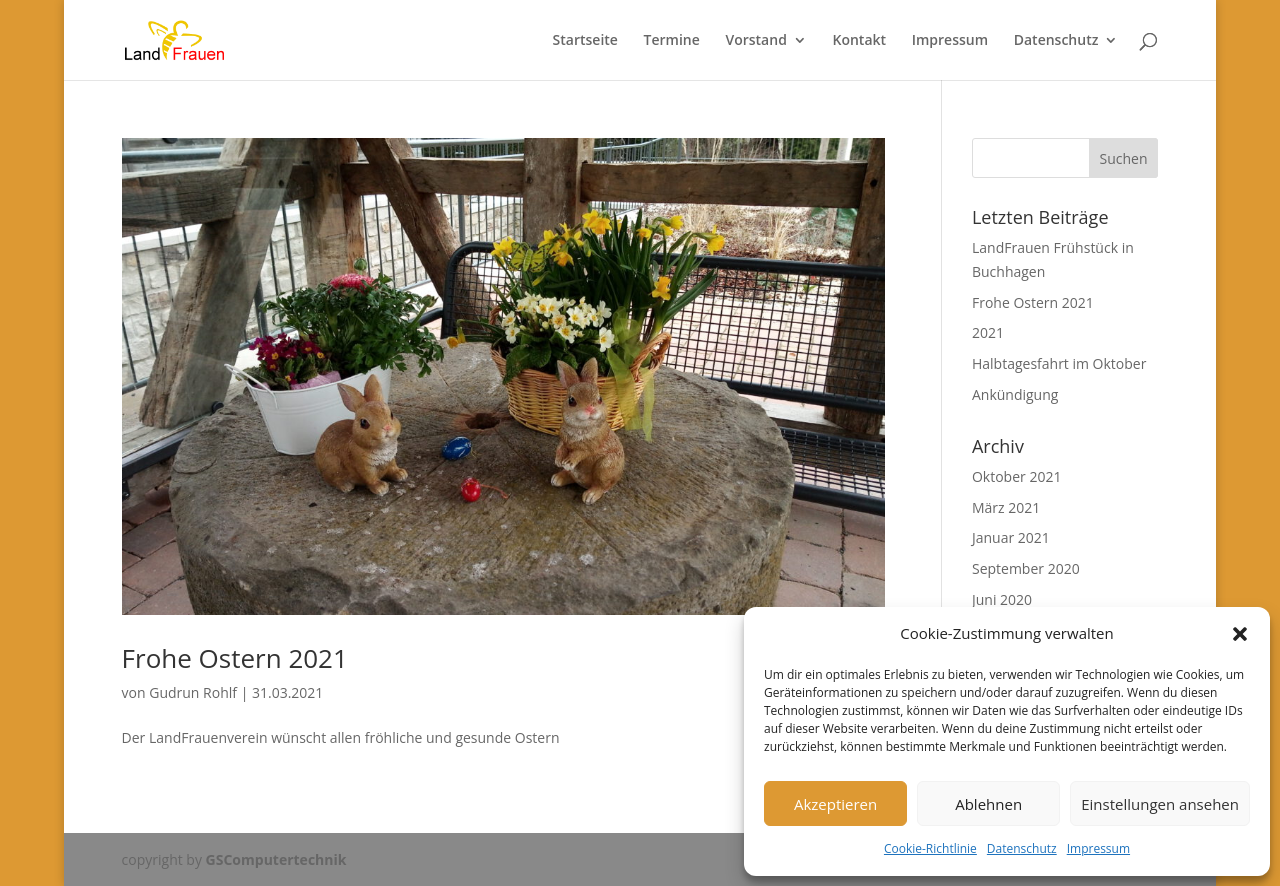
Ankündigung (1015, 394)
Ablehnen (988, 804)
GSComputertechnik (276, 859)
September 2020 (1026, 568)
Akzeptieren (835, 804)
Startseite (585, 41)
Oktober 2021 (1016, 476)
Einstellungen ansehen (1160, 804)
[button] (1240, 634)
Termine (672, 41)
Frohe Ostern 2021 (235, 658)
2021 (988, 332)
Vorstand (755, 41)
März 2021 (1006, 507)
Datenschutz (1022, 848)
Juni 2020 (1002, 599)
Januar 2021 (1011, 537)
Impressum (1098, 848)
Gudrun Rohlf (193, 692)
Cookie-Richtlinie (930, 848)
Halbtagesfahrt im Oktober (1059, 363)
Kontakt (860, 41)
